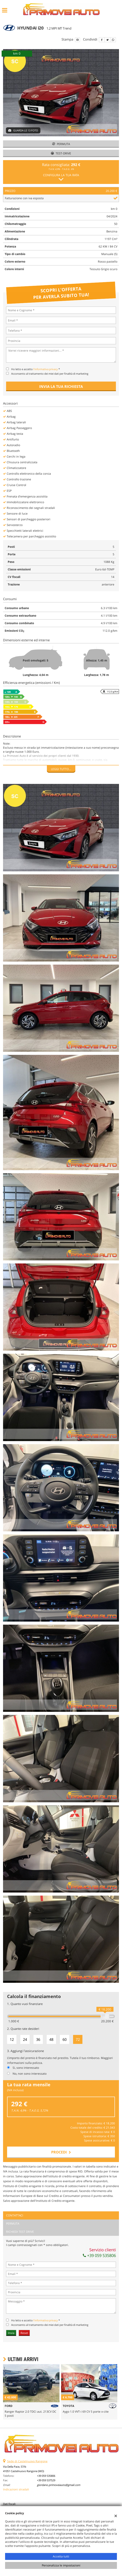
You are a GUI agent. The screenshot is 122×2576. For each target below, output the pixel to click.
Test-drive (61, 153)
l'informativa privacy (45, 369)
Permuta (61, 144)
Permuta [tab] (12, 2223)
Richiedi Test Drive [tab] (20, 2232)
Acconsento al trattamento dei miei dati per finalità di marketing (49, 373)
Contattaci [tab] (14, 2215)
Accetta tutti (61, 2556)
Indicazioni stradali (16, 2489)
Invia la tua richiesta (61, 386)
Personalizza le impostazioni (61, 2565)
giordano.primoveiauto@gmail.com (58, 2485)
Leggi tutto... (61, 769)
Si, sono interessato (26, 2068)
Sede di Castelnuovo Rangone (27, 2461)
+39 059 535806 (99, 2255)
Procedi (61, 2152)
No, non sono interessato (29, 2073)
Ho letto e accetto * (35, 369)
